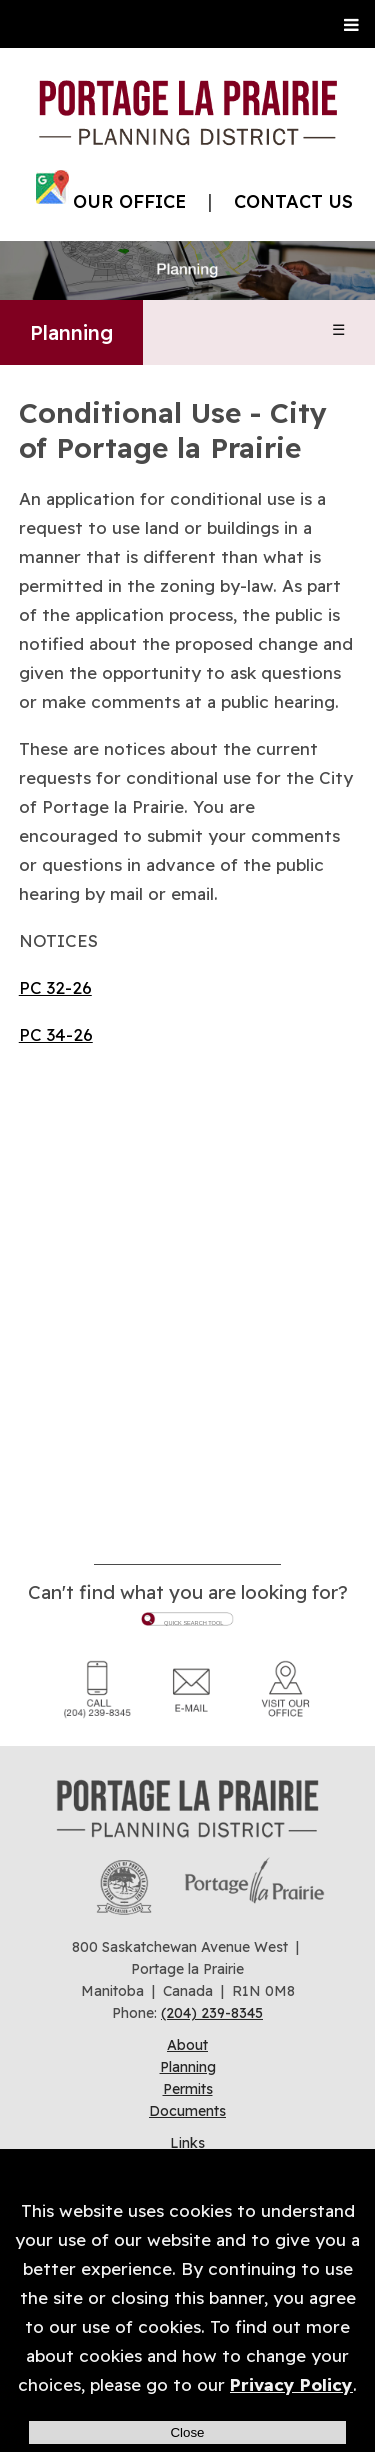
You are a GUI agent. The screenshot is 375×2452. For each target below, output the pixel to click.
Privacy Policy (291, 2384)
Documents (187, 2111)
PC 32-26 (55, 987)
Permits (188, 2089)
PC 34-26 (56, 1034)
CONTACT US (293, 201)
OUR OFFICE (129, 201)
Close (187, 2432)
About (187, 2045)
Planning (71, 332)
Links (187, 2143)
